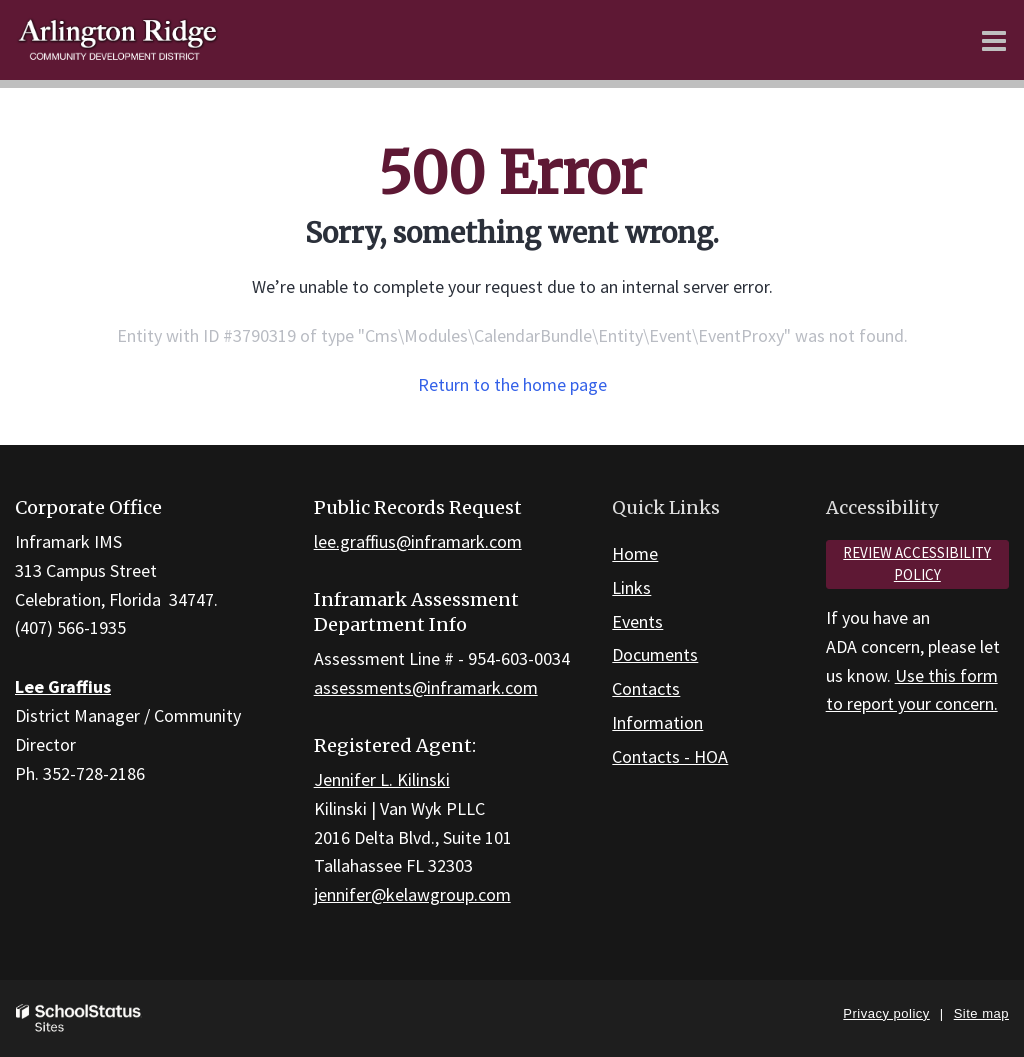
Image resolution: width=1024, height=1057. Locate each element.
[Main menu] (994, 40)
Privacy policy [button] (886, 1013)
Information (657, 722)
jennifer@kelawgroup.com (412, 894)
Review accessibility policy (917, 564)
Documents (655, 654)
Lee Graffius (63, 686)
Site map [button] (981, 1013)
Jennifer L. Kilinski (382, 779)
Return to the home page (512, 384)
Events (637, 621)
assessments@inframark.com (426, 687)
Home (635, 553)
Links (631, 587)
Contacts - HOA (670, 756)
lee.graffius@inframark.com (418, 541)
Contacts (646, 688)
